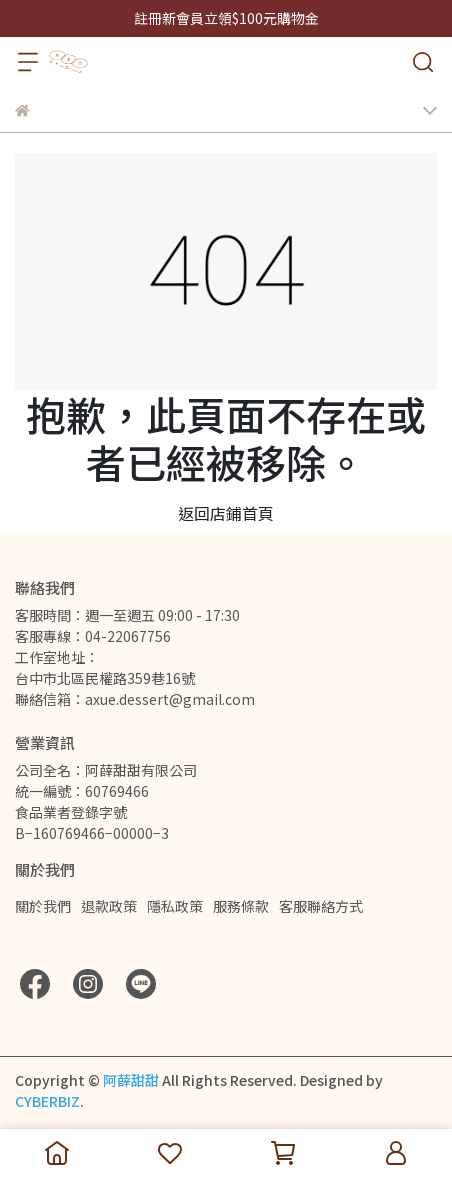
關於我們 (43, 906)
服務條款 (241, 906)
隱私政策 (175, 906)
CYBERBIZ (47, 1101)
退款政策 (109, 906)
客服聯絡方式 (321, 906)
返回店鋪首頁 (226, 513)
